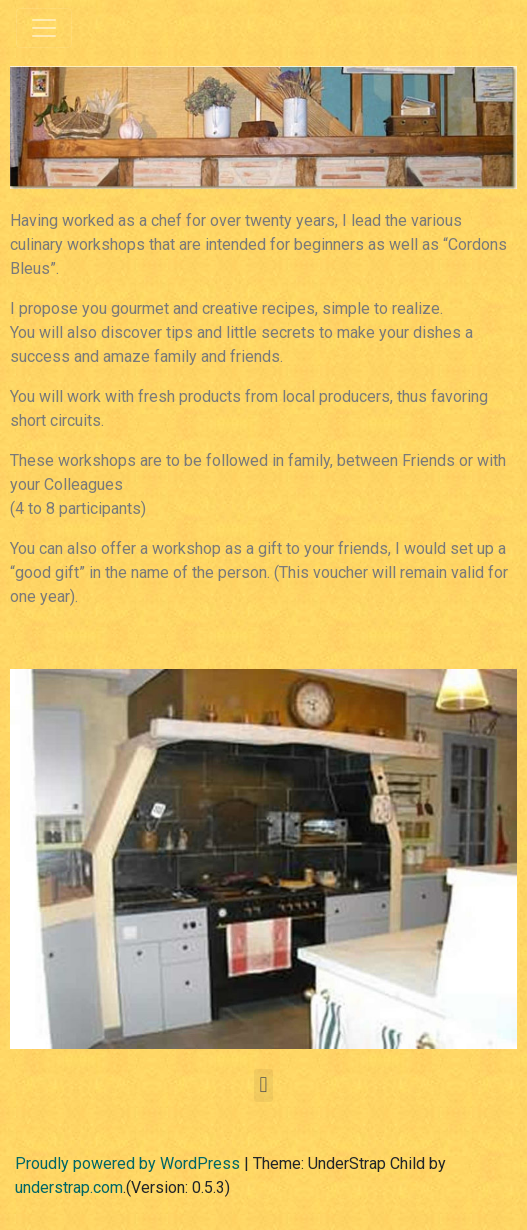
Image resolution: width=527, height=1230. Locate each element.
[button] (263, 1085)
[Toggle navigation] (44, 28)
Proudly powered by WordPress (127, 1163)
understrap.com (69, 1187)
